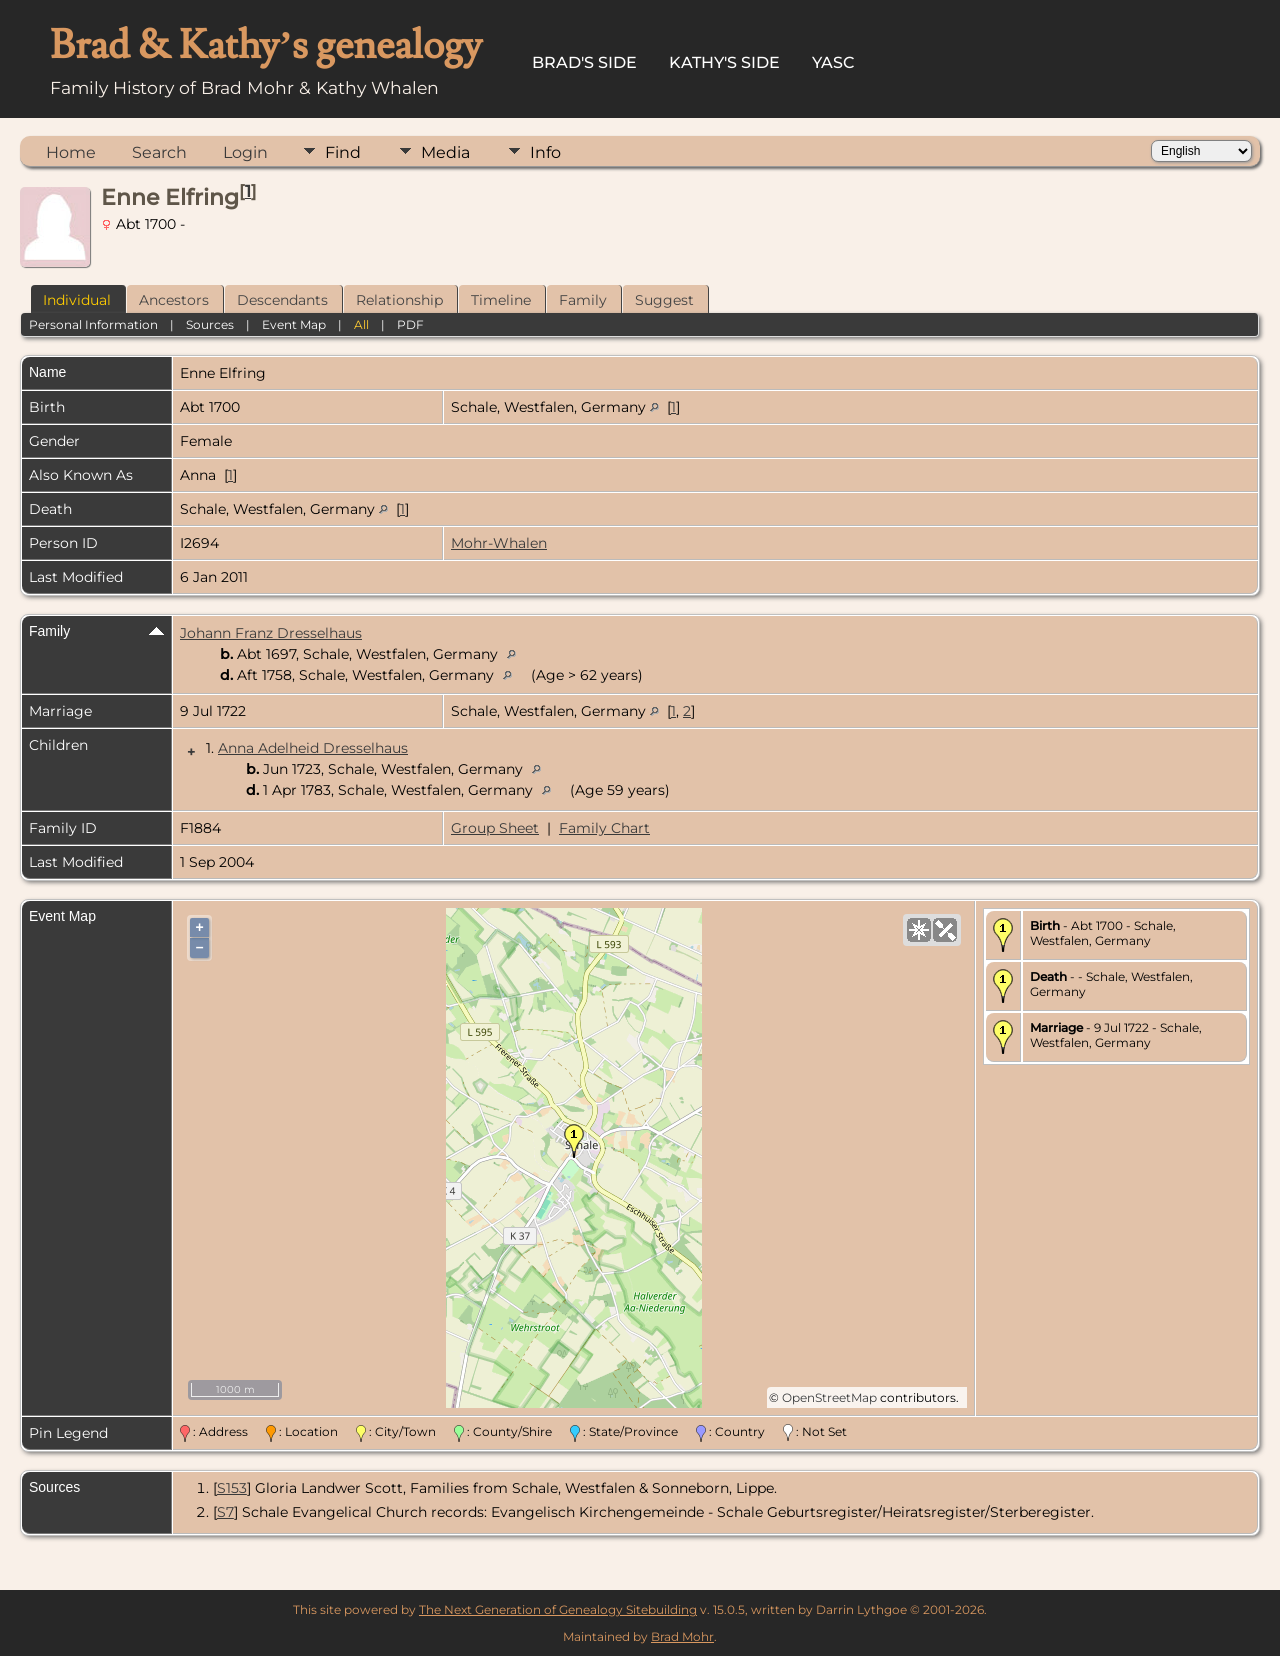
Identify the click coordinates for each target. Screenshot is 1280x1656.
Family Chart (604, 828)
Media (445, 152)
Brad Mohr (682, 1636)
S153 (232, 1488)
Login (245, 152)
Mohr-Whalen (499, 543)
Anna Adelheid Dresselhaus (313, 748)
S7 (225, 1512)
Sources (210, 324)
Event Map (294, 324)
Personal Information (93, 324)
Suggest (664, 300)
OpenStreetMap (829, 1397)
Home (71, 152)
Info (545, 152)
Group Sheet (495, 828)
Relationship (399, 300)
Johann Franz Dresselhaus (271, 633)
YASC (833, 62)
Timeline (501, 300)
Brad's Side (584, 62)
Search (159, 152)
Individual (77, 300)
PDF (410, 324)
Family (583, 300)
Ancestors (174, 300)
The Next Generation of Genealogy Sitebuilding (558, 1609)
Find (343, 152)
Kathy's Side (724, 62)
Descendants (282, 300)
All (361, 324)
